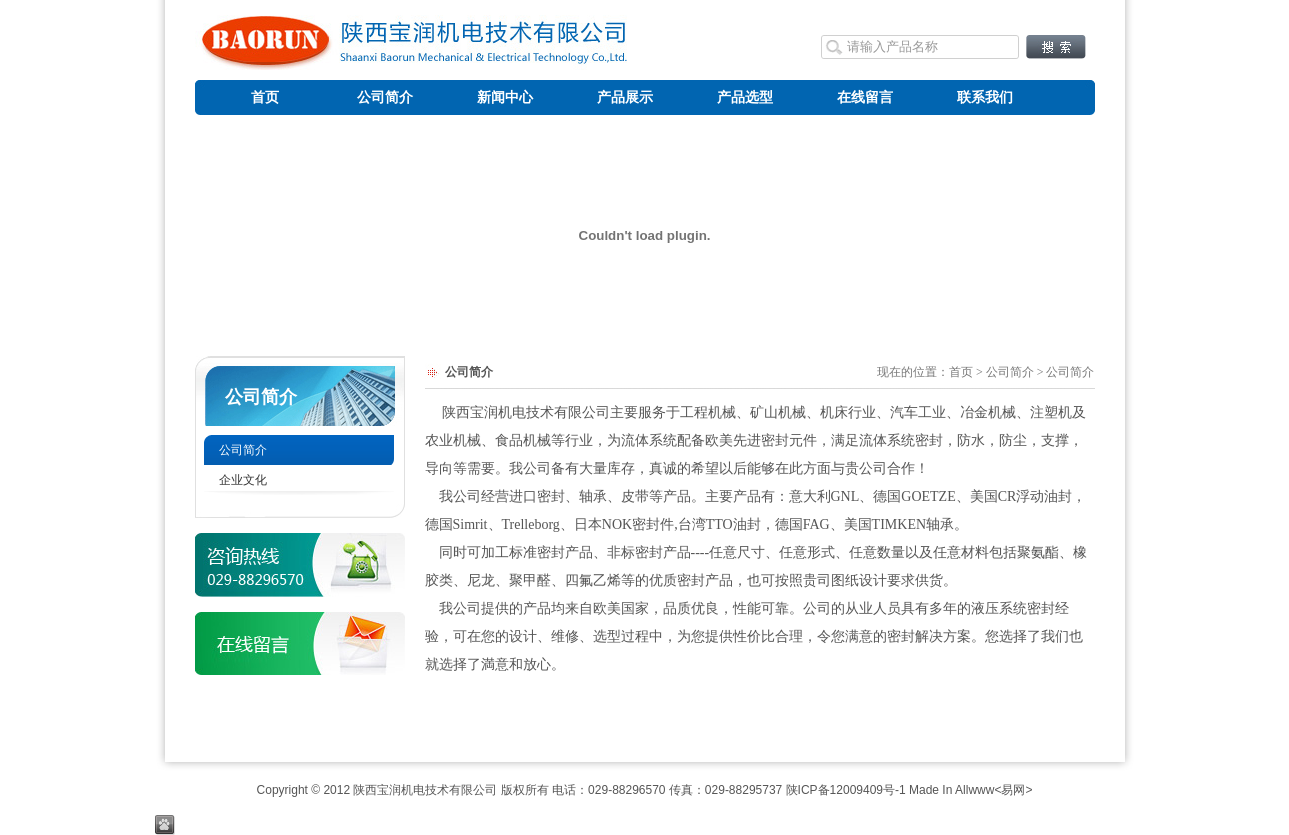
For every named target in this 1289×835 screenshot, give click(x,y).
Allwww (974, 790)
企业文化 (243, 480)
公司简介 (261, 397)
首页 (961, 372)
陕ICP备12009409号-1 (846, 790)
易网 (1013, 790)
